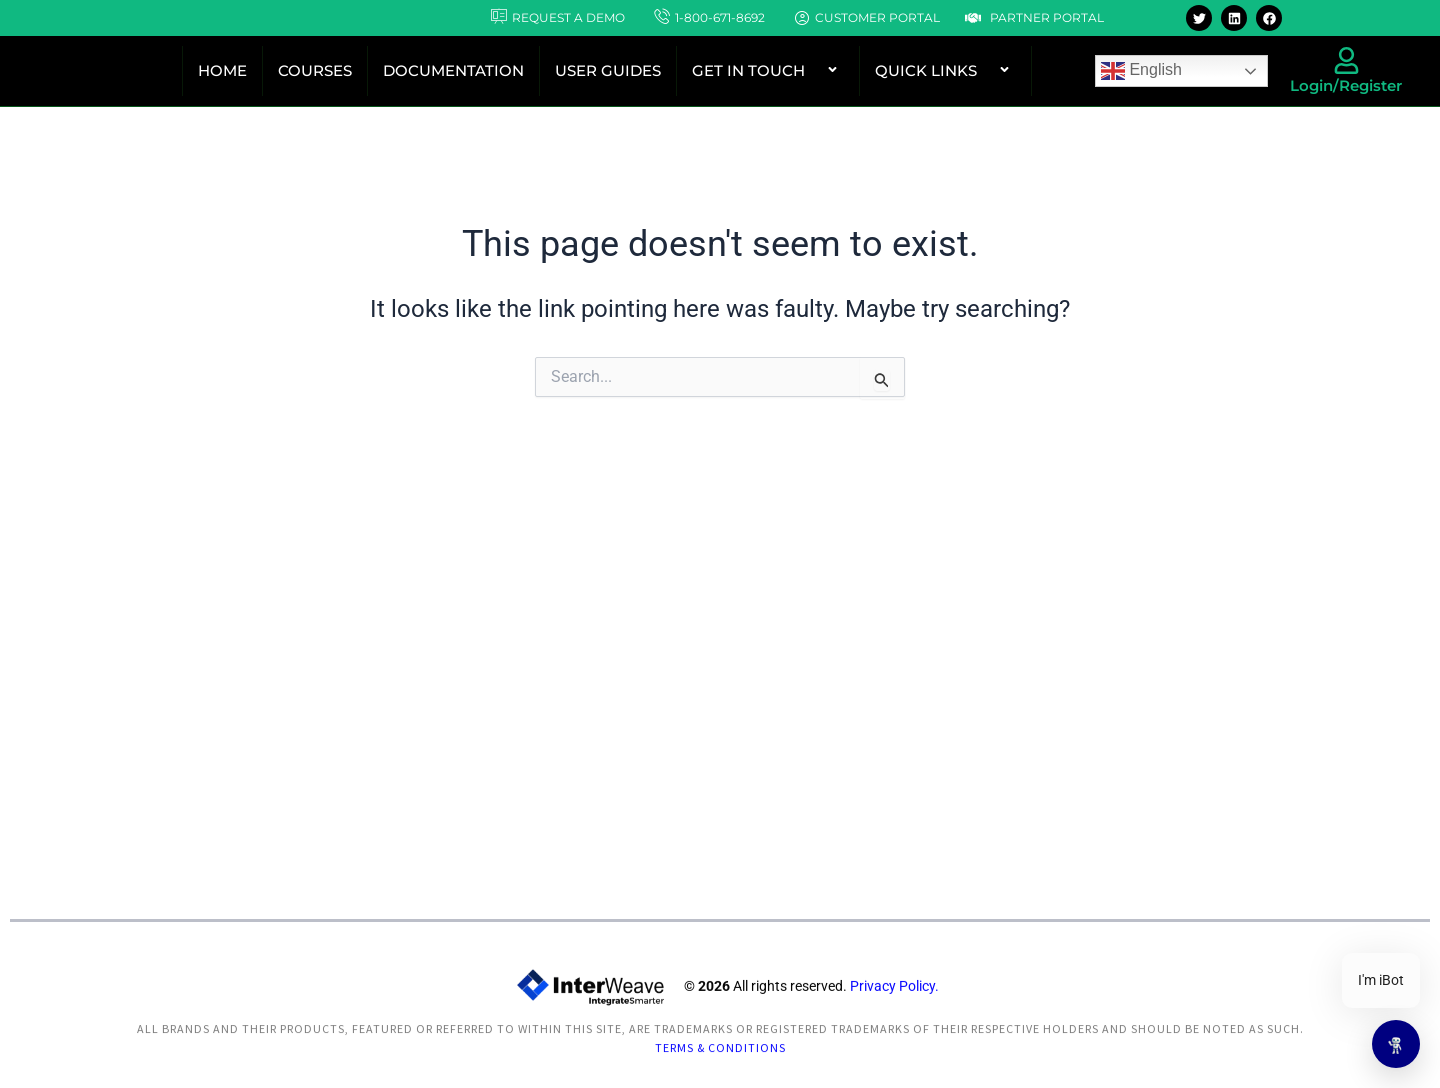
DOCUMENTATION (453, 70)
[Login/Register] (1346, 60)
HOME (222, 70)
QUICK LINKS (945, 70)
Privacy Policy (892, 994)
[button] (813, 71)
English (1141, 71)
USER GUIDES (608, 70)
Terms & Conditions (720, 1050)
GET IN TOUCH (768, 70)
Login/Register (1346, 85)
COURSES (315, 70)
